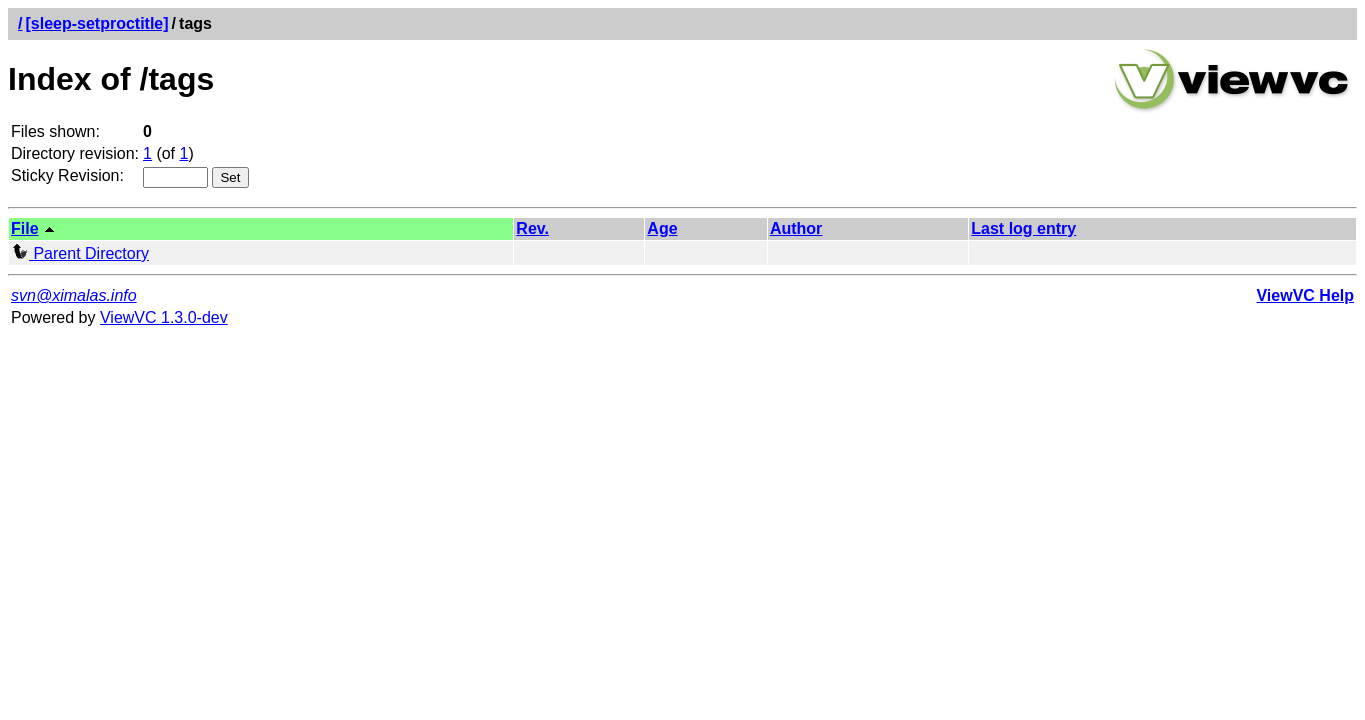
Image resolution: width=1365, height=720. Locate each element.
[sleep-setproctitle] (96, 23)
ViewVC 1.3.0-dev (164, 317)
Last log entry (1023, 228)
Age (662, 228)
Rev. (532, 228)
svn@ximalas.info (74, 295)
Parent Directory (80, 253)
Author (796, 228)
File (25, 228)
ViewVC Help (1305, 295)
